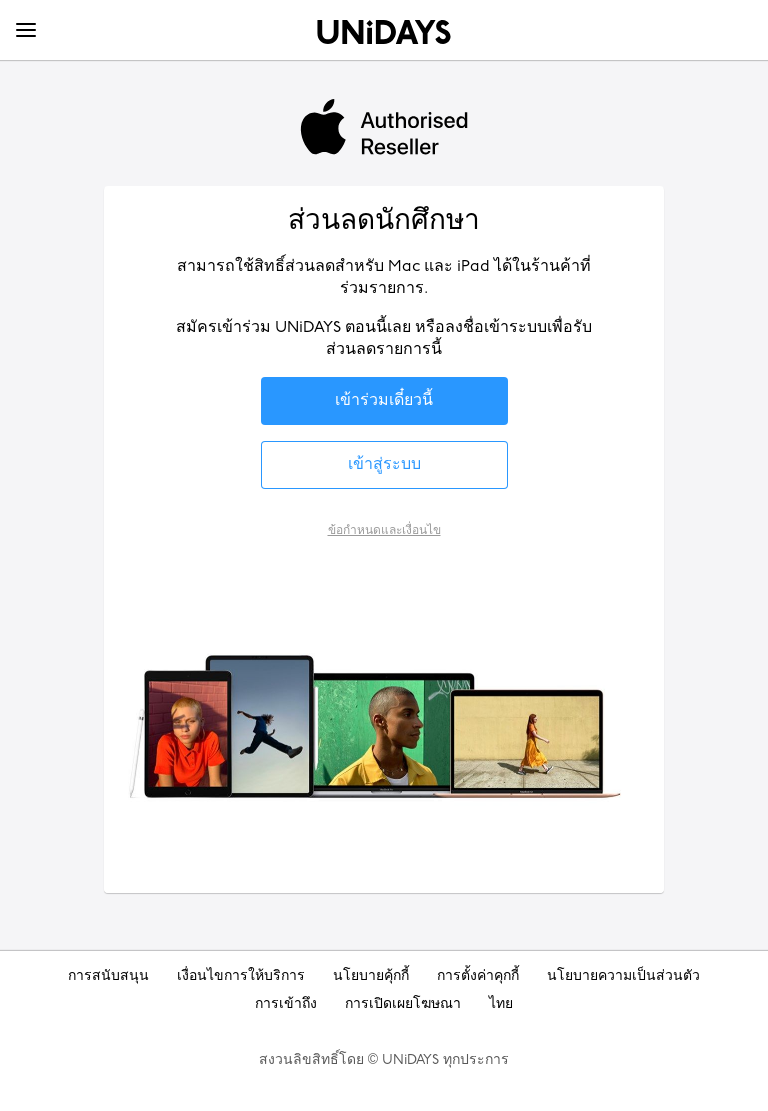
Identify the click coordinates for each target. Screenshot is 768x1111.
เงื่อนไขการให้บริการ (241, 976)
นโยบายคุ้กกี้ (371, 976)
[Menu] (26, 31)
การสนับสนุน (108, 976)
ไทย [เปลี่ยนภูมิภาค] (501, 1004)
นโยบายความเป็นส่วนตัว (623, 976)
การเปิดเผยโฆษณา (403, 1004)
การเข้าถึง (286, 1004)
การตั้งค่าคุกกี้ (478, 976)
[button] (384, 401)
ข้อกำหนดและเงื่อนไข (384, 530)
